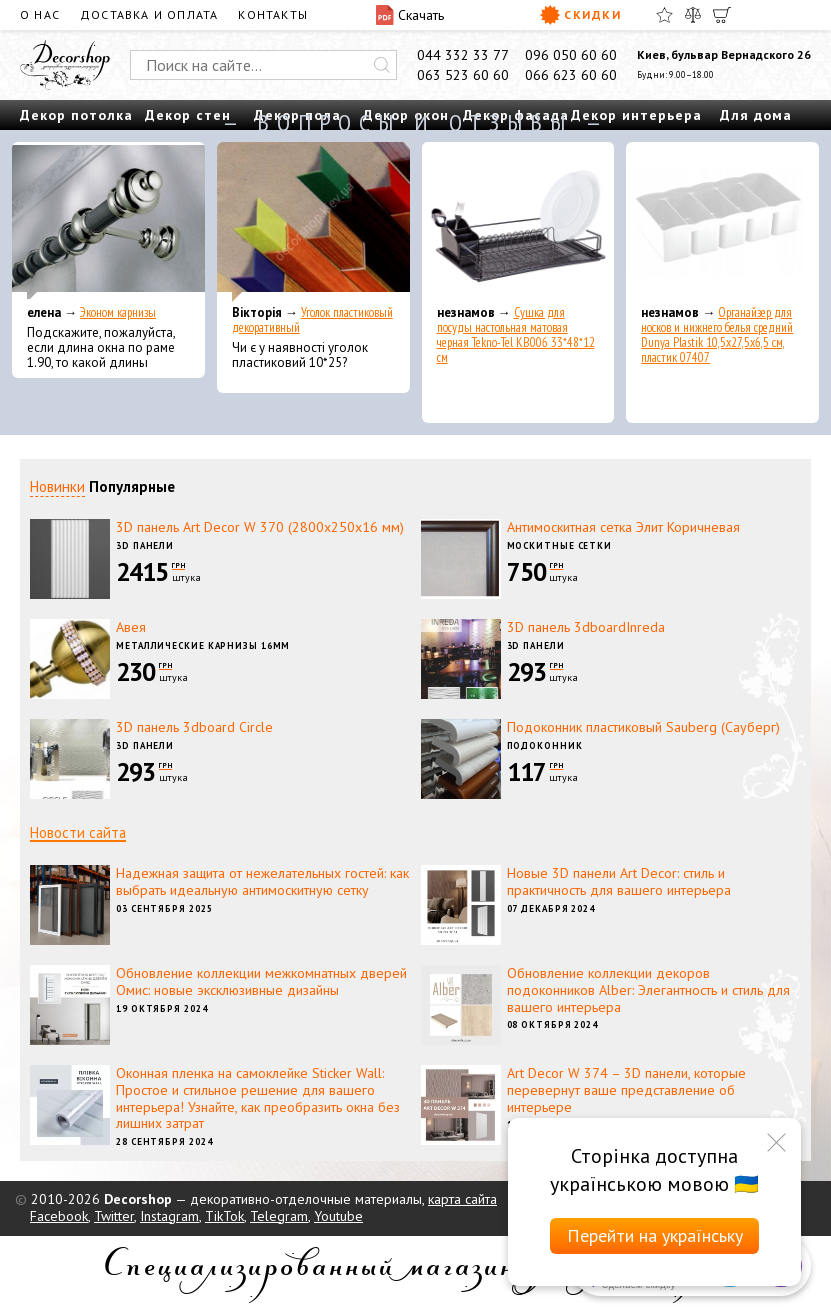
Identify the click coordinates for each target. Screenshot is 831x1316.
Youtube (338, 1216)
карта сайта (462, 1199)
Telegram (279, 1216)
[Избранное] (664, 15)
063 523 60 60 (463, 75)
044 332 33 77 (463, 55)
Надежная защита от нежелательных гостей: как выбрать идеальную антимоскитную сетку (262, 881)
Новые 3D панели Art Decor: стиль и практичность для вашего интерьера (619, 881)
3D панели (145, 545)
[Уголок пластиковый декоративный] (313, 222)
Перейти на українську (655, 1235)
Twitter (114, 1216)
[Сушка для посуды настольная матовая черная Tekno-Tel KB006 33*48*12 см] (518, 222)
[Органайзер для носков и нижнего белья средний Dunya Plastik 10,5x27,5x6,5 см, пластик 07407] (722, 222)
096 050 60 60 (571, 55)
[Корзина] (722, 15)
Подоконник (545, 745)
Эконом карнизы (118, 312)
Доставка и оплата (149, 14)
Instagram (169, 1216)
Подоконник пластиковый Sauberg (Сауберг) (643, 727)
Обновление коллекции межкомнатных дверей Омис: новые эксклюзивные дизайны (261, 981)
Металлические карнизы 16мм (203, 645)
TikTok (224, 1216)
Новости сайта (78, 832)
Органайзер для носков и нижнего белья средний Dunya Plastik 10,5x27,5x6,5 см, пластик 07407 (717, 335)
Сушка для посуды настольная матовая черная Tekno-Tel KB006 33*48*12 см (516, 335)
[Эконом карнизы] (108, 222)
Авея (131, 627)
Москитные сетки (560, 545)
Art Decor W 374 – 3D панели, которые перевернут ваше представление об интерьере (626, 1090)
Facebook (59, 1216)
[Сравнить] (693, 15)
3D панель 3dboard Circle (194, 727)
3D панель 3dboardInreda (586, 627)
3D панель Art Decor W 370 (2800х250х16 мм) (260, 527)
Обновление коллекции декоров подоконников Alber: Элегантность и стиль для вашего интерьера (648, 990)
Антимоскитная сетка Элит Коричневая (623, 527)
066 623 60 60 (571, 75)
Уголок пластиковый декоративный (312, 320)
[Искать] (382, 65)
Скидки (580, 15)
